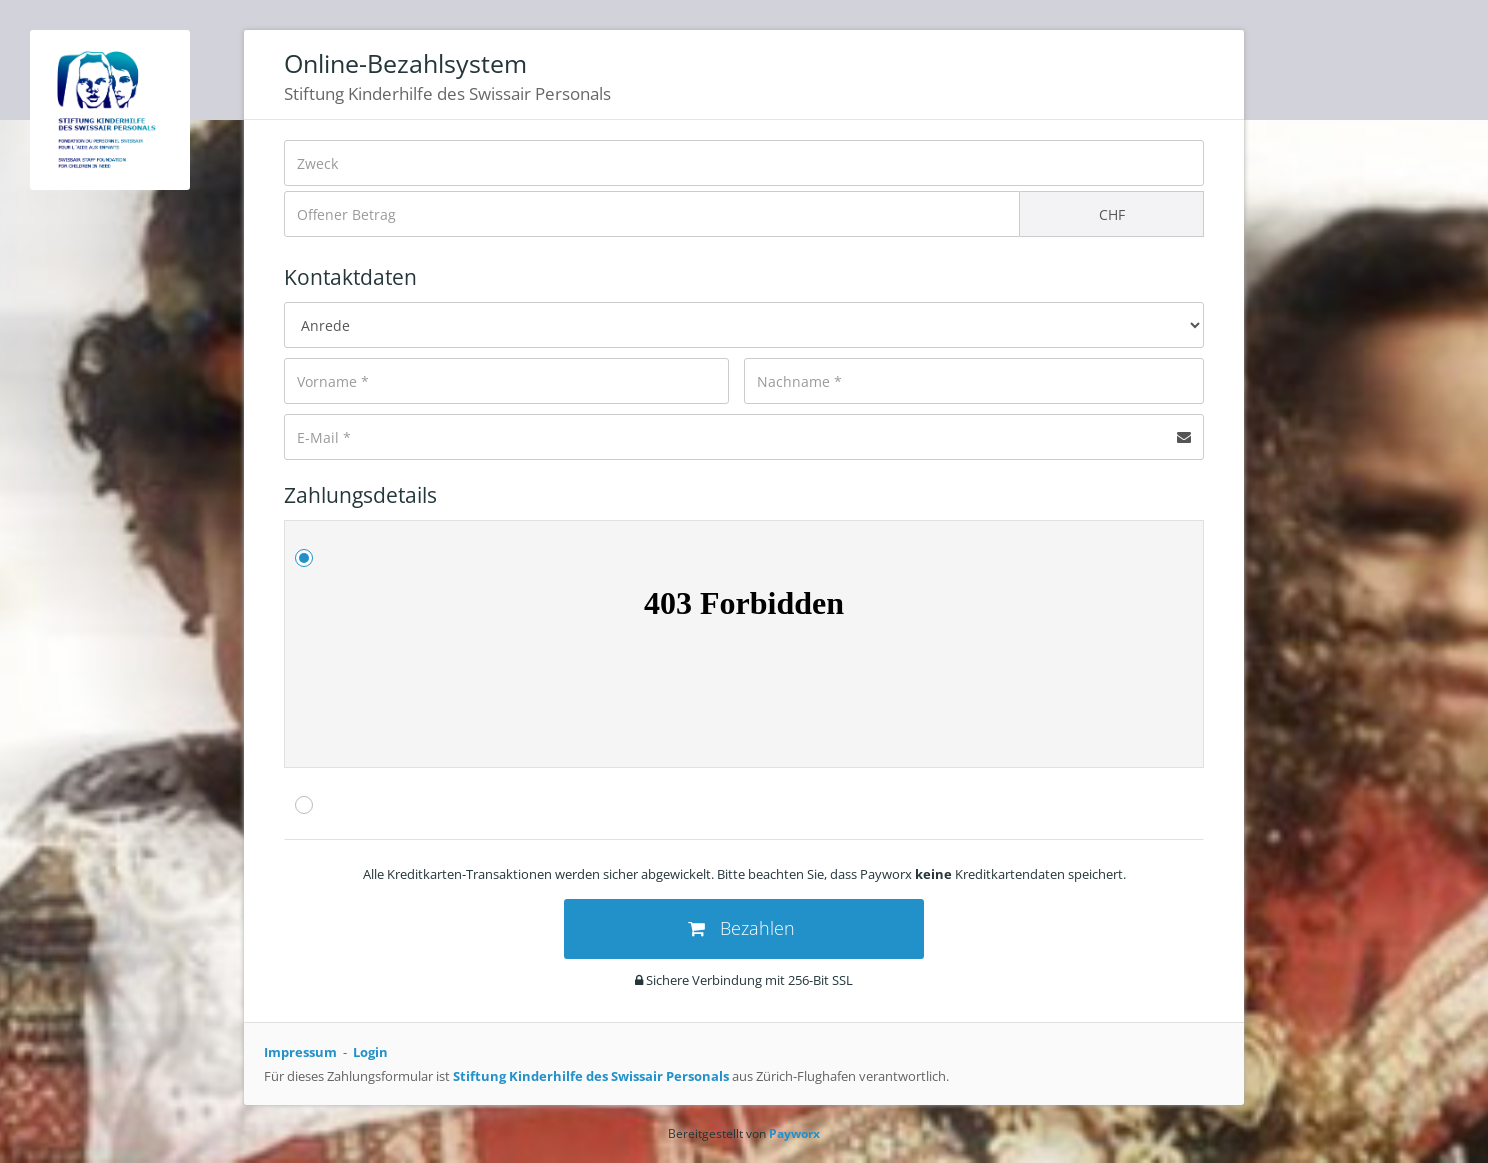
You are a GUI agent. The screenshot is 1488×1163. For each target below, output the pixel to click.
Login (370, 1052)
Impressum (300, 1052)
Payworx (794, 1133)
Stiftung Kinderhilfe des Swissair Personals (591, 1076)
